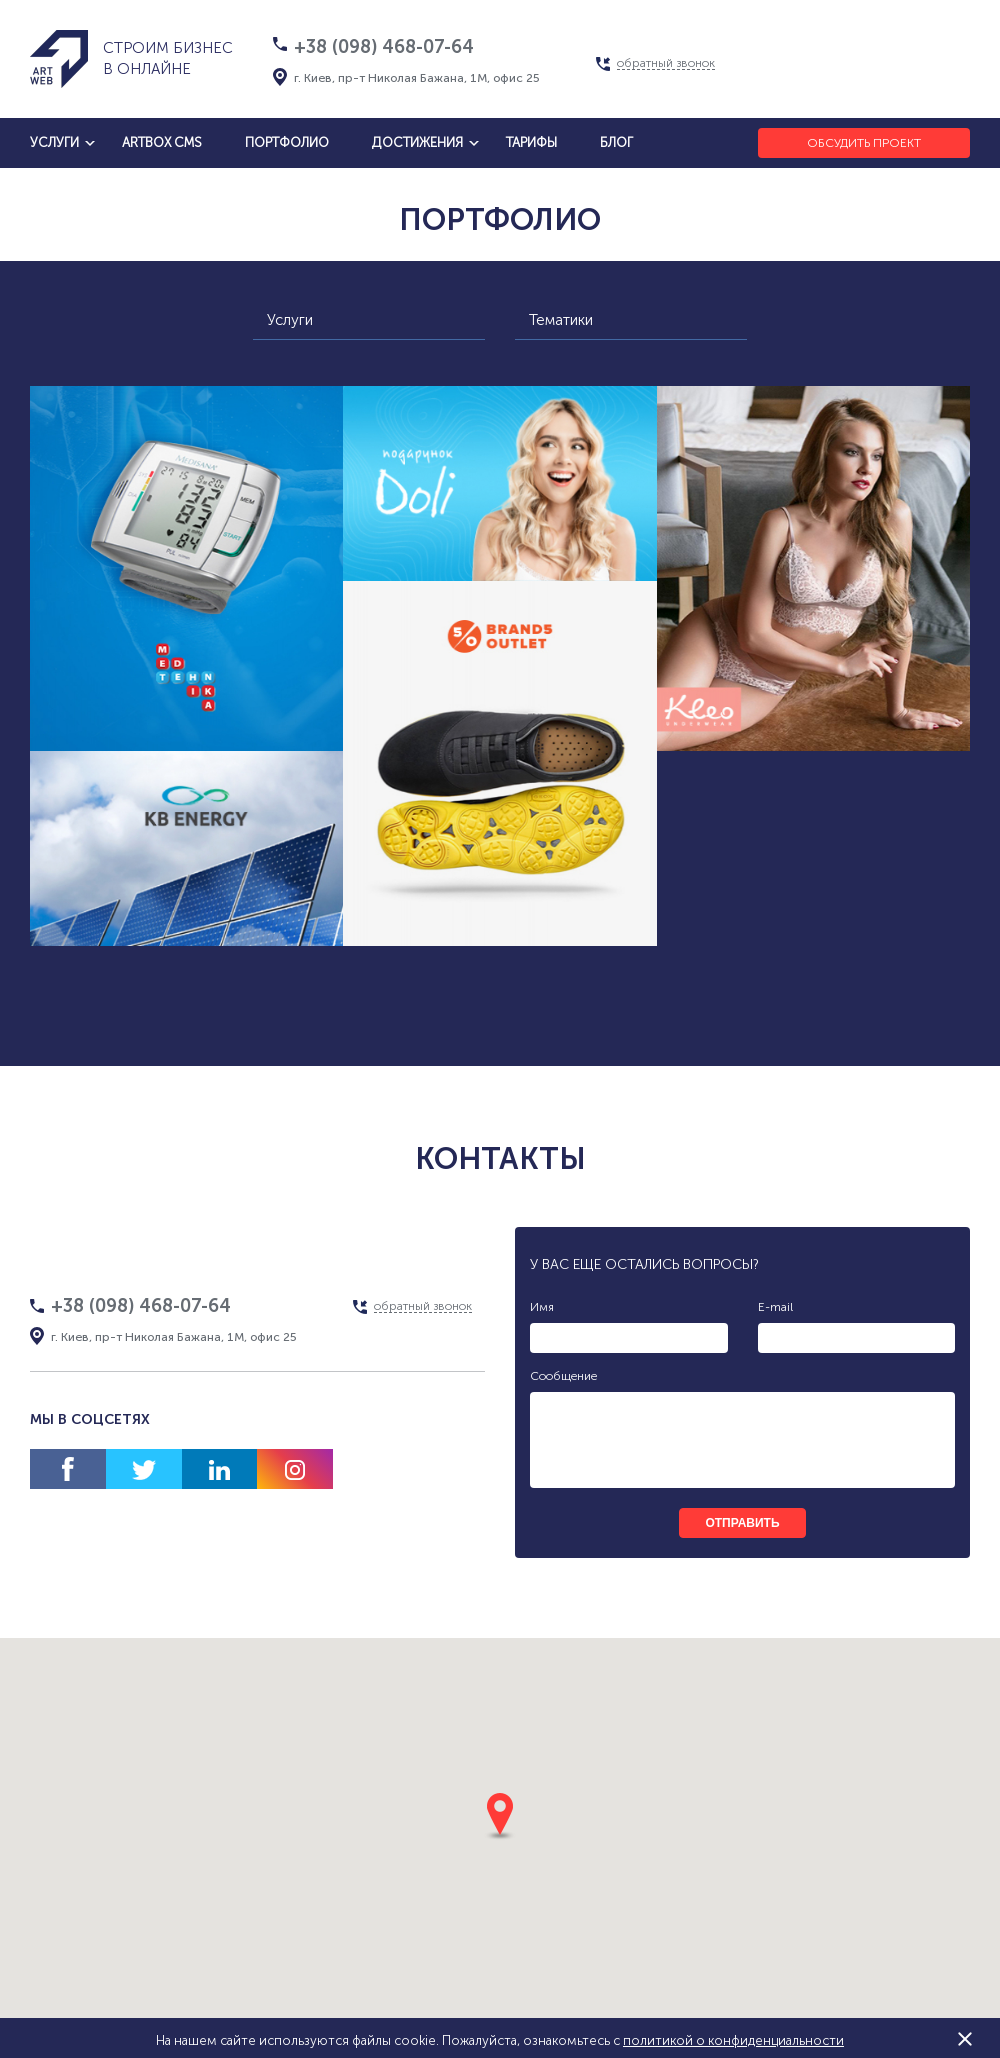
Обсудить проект (864, 143)
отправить (742, 1523)
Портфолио (287, 142)
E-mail (775, 1307)
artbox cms (162, 142)
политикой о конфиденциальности (733, 2040)
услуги (54, 142)
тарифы (531, 142)
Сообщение (563, 1376)
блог (616, 142)
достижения (417, 142)
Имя (542, 1307)
